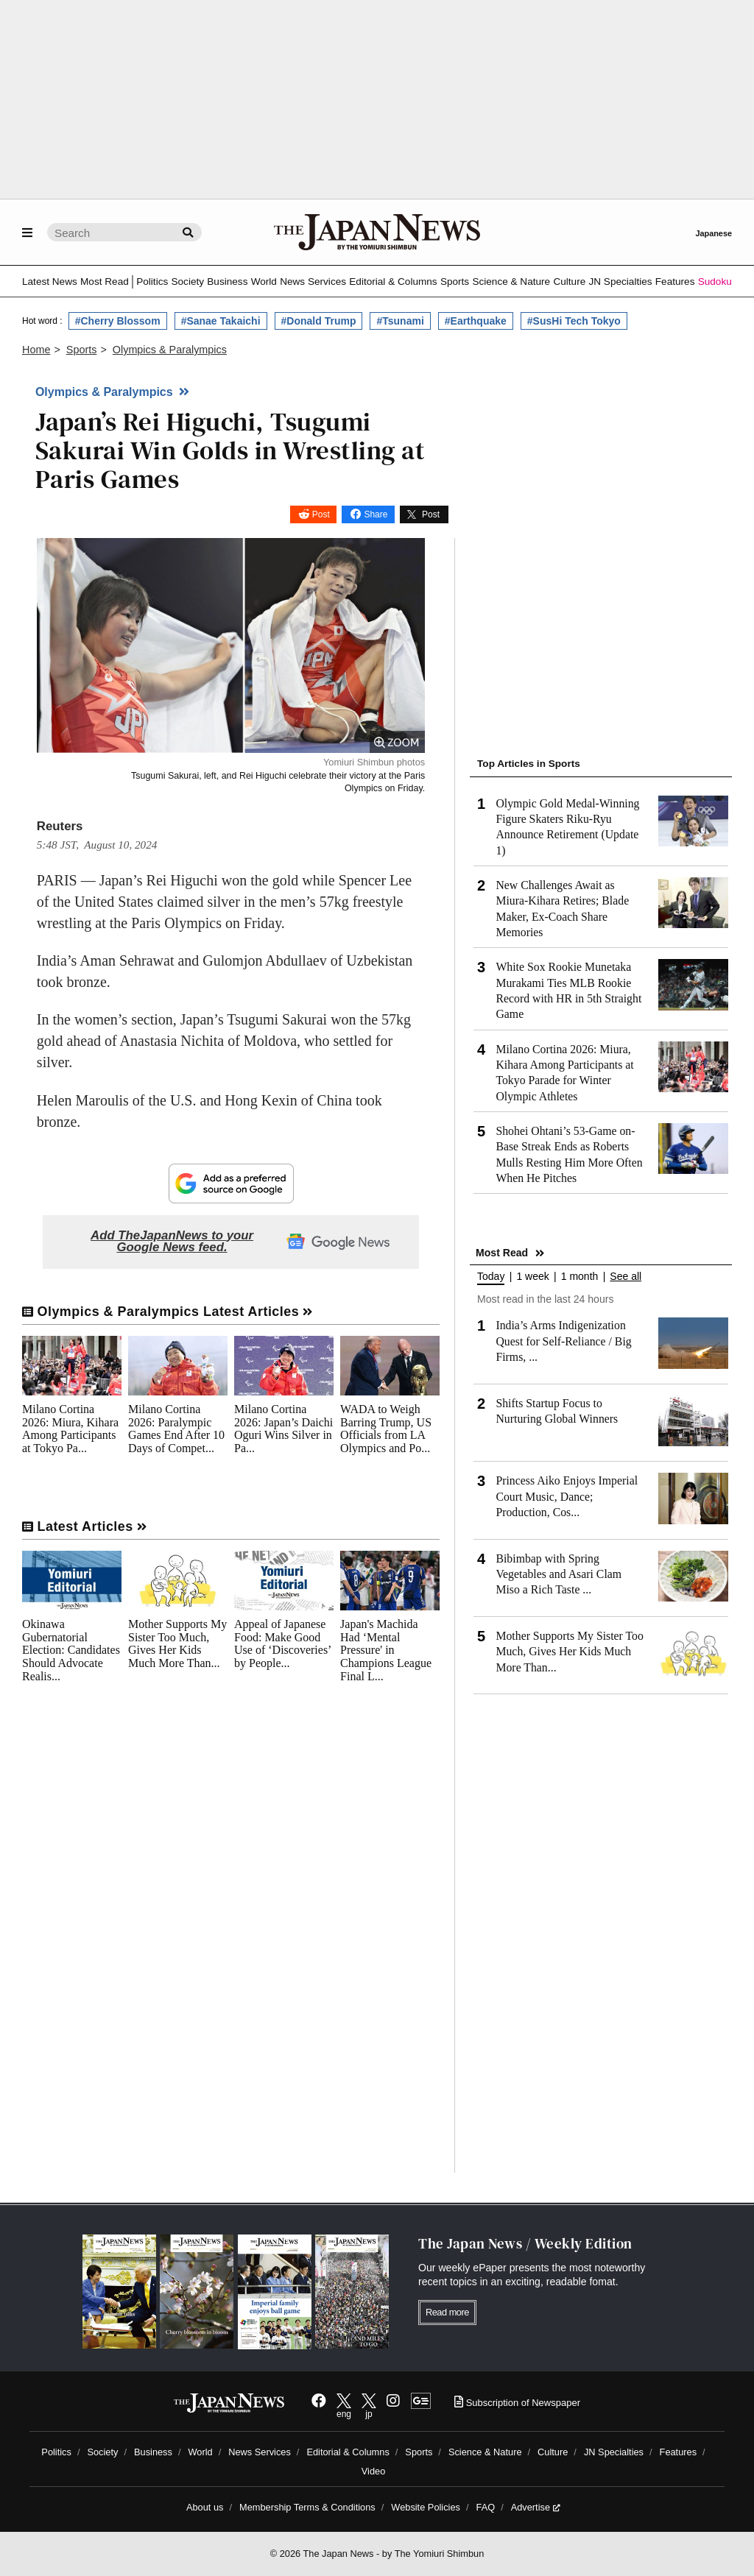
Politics (152, 281)
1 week (532, 1276)
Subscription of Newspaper (517, 2402)
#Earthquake (476, 321)
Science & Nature (511, 281)
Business (227, 281)
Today (490, 1276)
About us (205, 2507)
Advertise (535, 2507)
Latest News (49, 281)
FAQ (486, 2507)
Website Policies (425, 2507)
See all (625, 1276)
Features (675, 281)
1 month (580, 1276)
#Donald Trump (318, 321)
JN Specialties (620, 281)
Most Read (104, 281)
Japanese (713, 233)
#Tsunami (399, 321)
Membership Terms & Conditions (307, 2507)
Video (374, 2471)
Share (375, 514)
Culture (569, 281)
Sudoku (715, 281)
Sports (454, 281)
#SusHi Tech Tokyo (574, 321)
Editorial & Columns (393, 281)
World (264, 281)
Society (187, 281)
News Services (313, 281)
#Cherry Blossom (118, 321)
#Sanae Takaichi (221, 321)
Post (321, 514)
